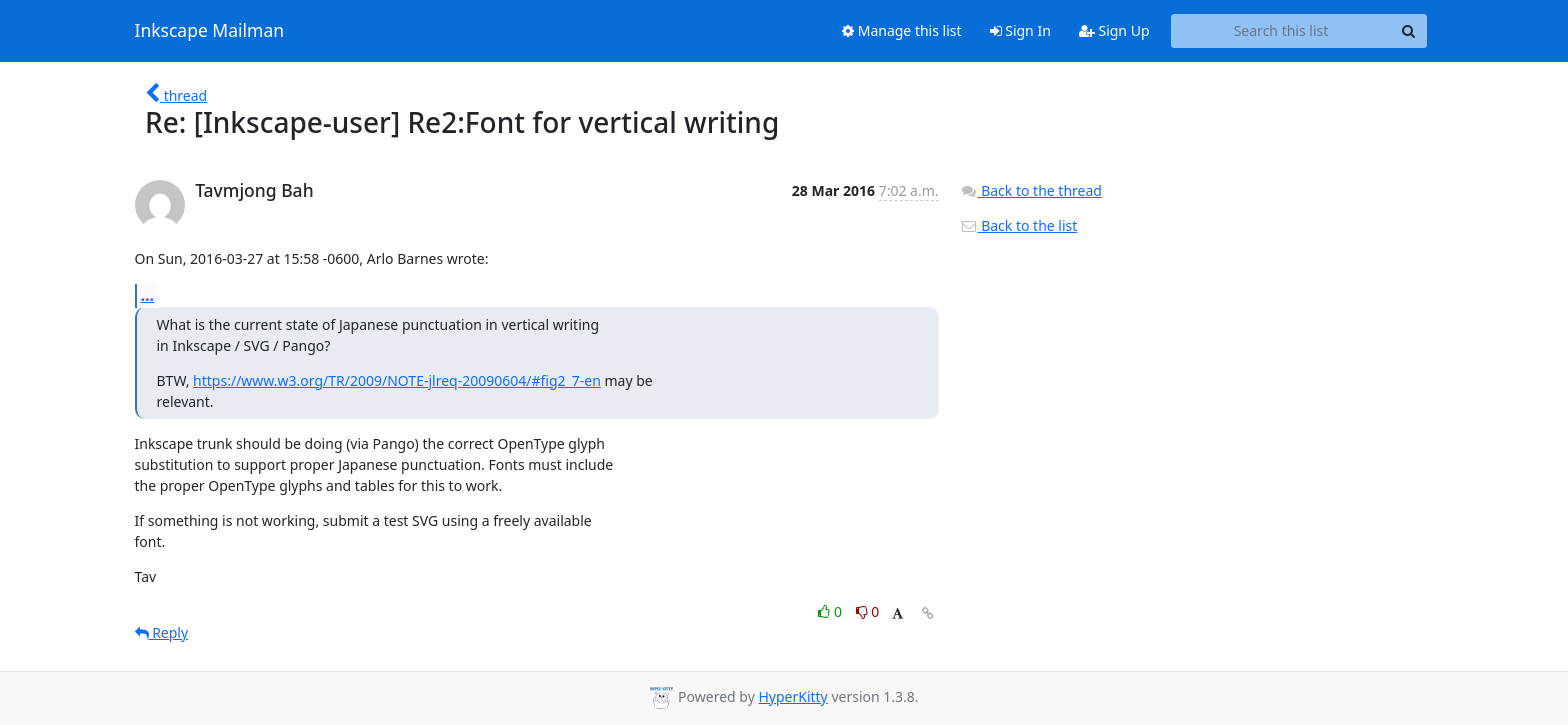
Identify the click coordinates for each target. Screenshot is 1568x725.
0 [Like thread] (831, 611)
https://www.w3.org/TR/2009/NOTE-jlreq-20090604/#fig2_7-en (397, 380)
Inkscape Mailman (210, 31)
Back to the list (1019, 225)
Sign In (1020, 30)
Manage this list (902, 30)
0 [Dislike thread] (868, 611)
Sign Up (1114, 30)
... (148, 295)
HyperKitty (792, 696)
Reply (162, 632)
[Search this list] (1281, 31)
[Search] (1409, 31)
